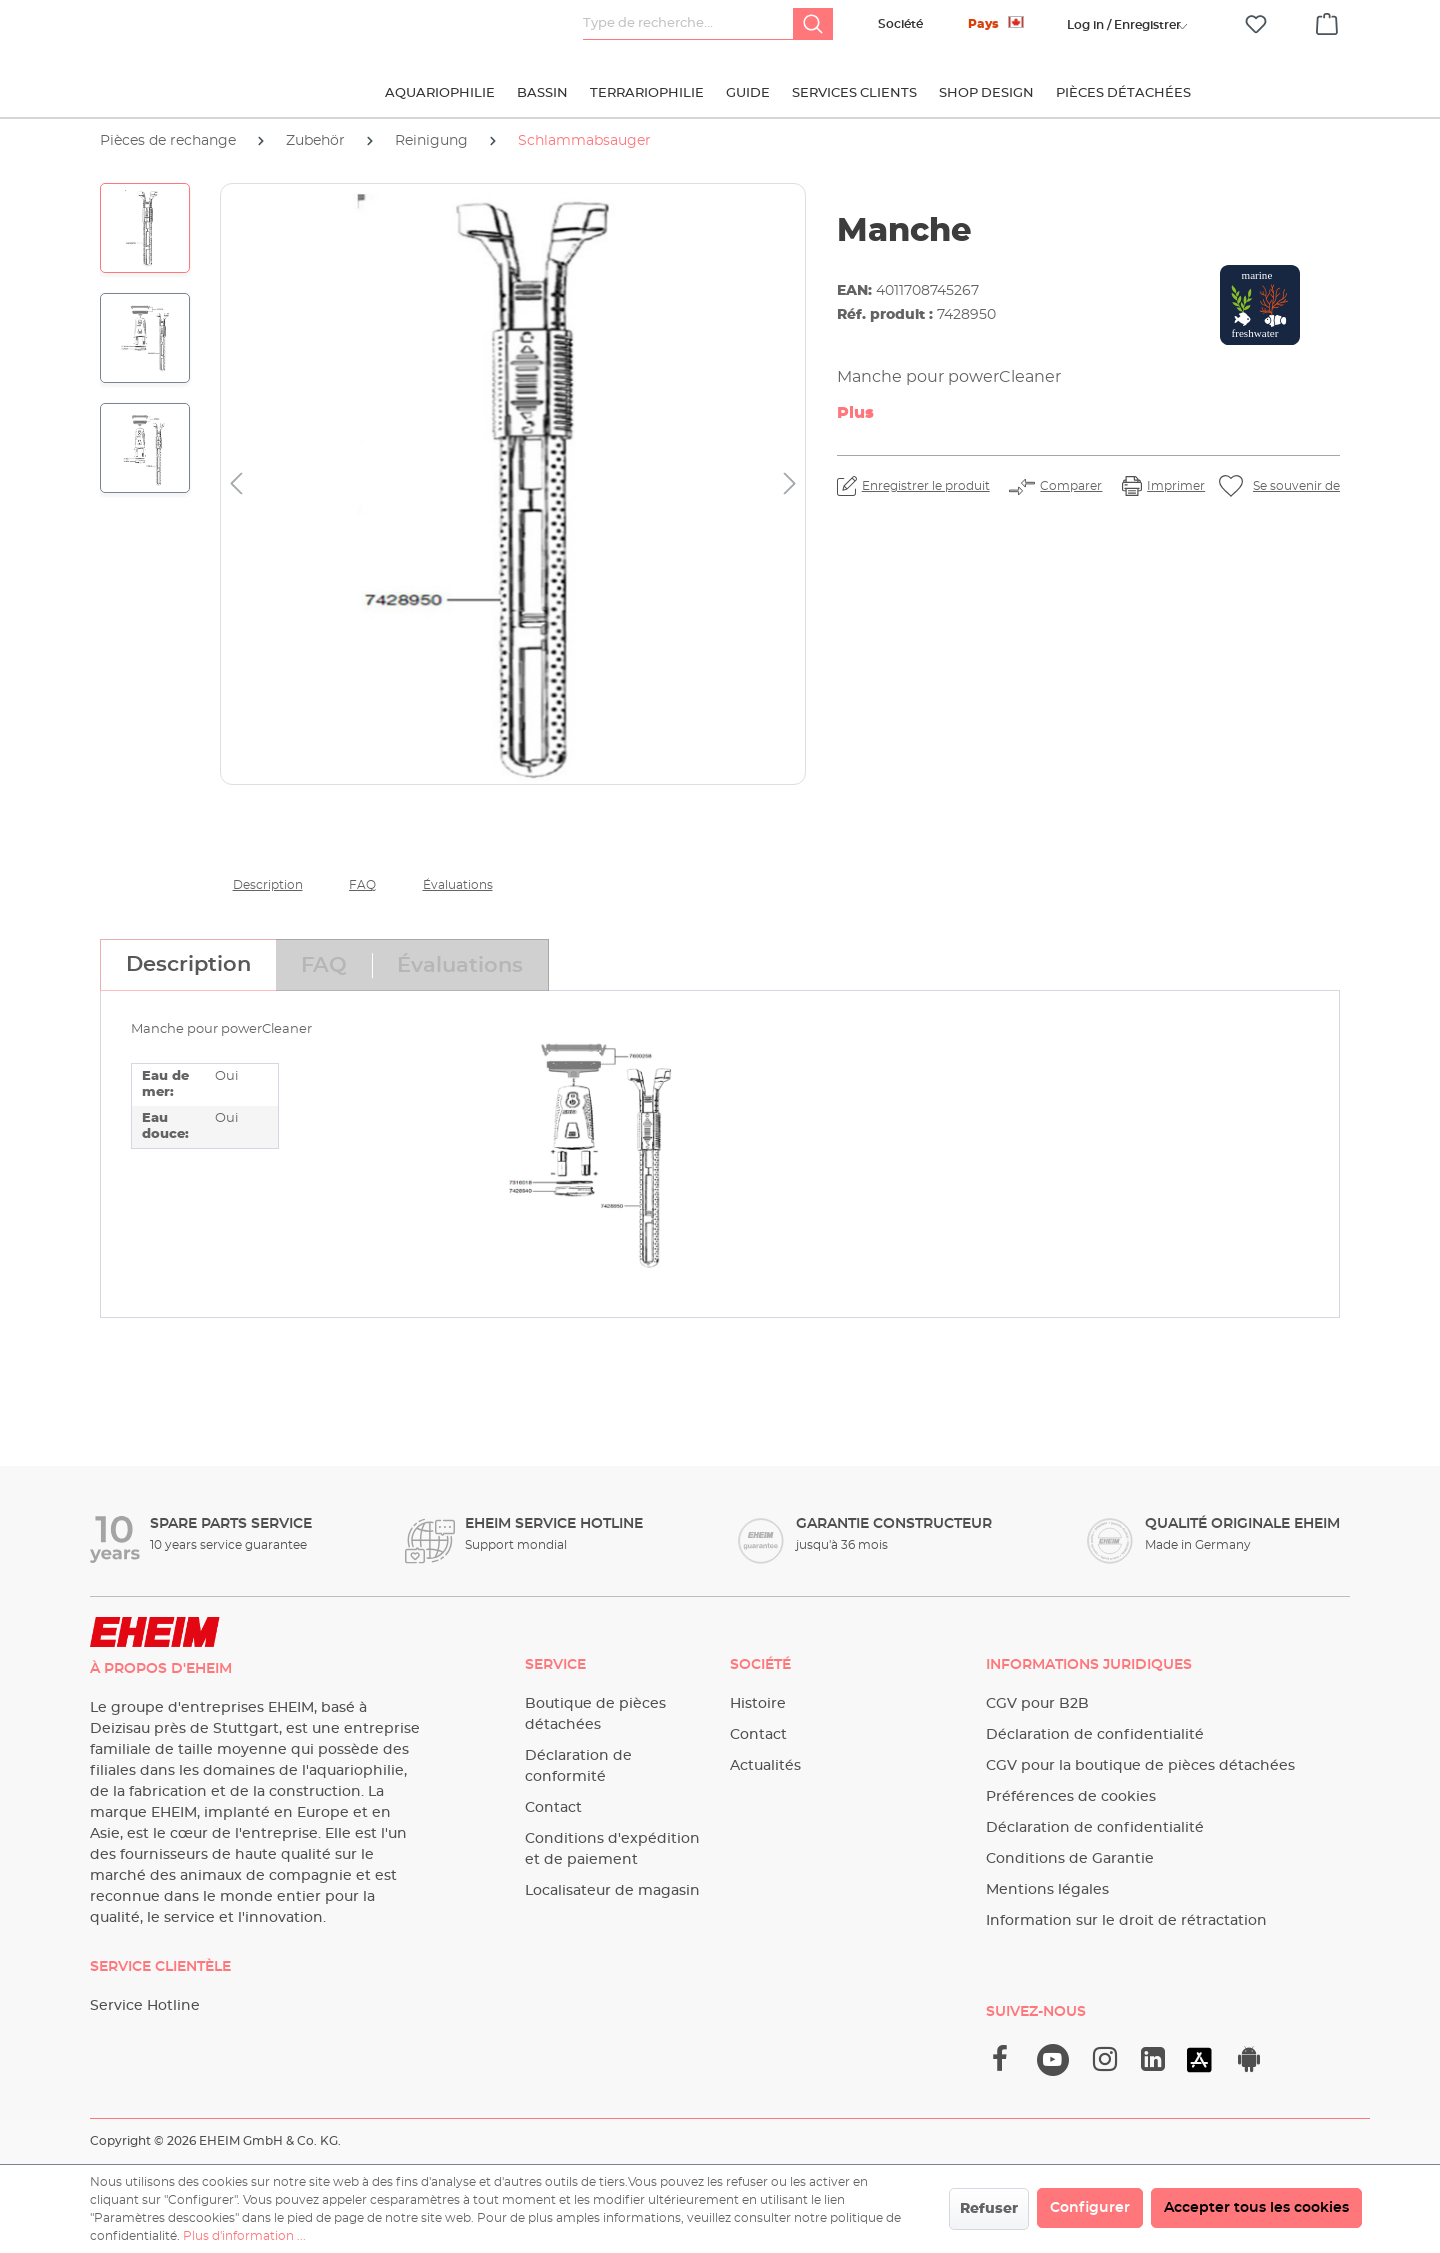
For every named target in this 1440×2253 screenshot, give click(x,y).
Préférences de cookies (1071, 1797)
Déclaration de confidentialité (1095, 1735)
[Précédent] (236, 484)
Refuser (989, 2209)
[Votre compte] (1124, 25)
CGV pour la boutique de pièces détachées (1140, 1766)
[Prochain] (790, 484)
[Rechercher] (813, 24)
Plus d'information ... (244, 2236)
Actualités (765, 1766)
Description (268, 885)
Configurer (1090, 2208)
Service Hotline (145, 2006)
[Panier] (1327, 21)
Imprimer (1176, 486)
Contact (553, 1808)
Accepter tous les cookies (1256, 2208)
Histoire (758, 1704)
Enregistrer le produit (926, 486)
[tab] (188, 965)
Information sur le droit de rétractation (1126, 1921)
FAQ (362, 885)
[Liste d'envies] (1256, 24)
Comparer (1071, 486)
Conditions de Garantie (1070, 1859)
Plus (855, 413)
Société (900, 24)
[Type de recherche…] (688, 24)
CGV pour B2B (1037, 1704)
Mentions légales (1047, 1890)
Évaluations (458, 885)
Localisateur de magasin (612, 1891)
